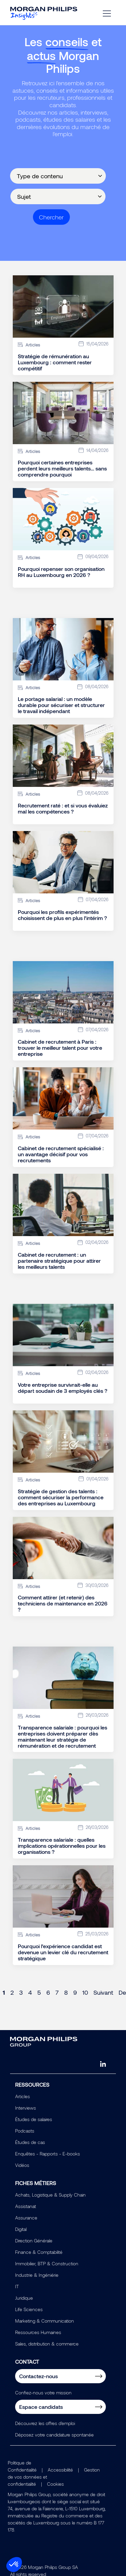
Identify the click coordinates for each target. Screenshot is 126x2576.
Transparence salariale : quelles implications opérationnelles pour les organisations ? (62, 1846)
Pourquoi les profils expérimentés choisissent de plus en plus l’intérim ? (62, 915)
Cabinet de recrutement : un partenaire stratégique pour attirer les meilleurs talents (59, 1261)
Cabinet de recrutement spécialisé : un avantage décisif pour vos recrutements (61, 1154)
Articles (22, 2096)
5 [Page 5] (39, 1992)
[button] (14, 2564)
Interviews (25, 2108)
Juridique (24, 2298)
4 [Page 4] (30, 1992)
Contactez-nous (38, 2376)
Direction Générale (33, 2240)
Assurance (26, 2217)
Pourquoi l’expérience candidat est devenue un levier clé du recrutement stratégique (63, 1952)
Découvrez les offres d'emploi (45, 2423)
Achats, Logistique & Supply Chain (50, 2195)
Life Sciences (29, 2309)
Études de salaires (33, 2119)
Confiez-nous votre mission (43, 2392)
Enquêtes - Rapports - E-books (47, 2153)
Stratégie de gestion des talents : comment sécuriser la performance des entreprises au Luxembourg (60, 1497)
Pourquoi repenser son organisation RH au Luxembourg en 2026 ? (61, 572)
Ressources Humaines (38, 2332)
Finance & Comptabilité (38, 2252)
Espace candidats (41, 2406)
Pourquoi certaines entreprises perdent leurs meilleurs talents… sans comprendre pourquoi (62, 468)
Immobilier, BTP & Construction (46, 2263)
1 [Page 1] (4, 1992)
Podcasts (24, 2131)
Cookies (55, 2484)
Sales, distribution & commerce (47, 2344)
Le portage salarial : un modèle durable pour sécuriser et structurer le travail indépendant (61, 705)
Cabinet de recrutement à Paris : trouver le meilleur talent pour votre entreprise (60, 1048)
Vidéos (22, 2165)
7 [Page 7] (57, 1992)
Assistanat (25, 2206)
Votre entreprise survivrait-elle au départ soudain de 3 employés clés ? (62, 1388)
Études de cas (30, 2142)
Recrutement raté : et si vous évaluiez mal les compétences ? (63, 808)
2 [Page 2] (12, 1992)
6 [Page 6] (48, 1992)
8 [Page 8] (66, 1992)
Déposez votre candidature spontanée (54, 2434)
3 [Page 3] (21, 1992)
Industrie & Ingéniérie (36, 2275)
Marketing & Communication (44, 2321)
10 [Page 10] (85, 1992)
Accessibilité (60, 2470)
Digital (21, 2229)
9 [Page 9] (75, 1992)
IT (17, 2286)
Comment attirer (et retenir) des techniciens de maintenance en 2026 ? (63, 1603)
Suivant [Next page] (103, 1992)
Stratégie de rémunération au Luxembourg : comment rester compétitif (55, 362)
